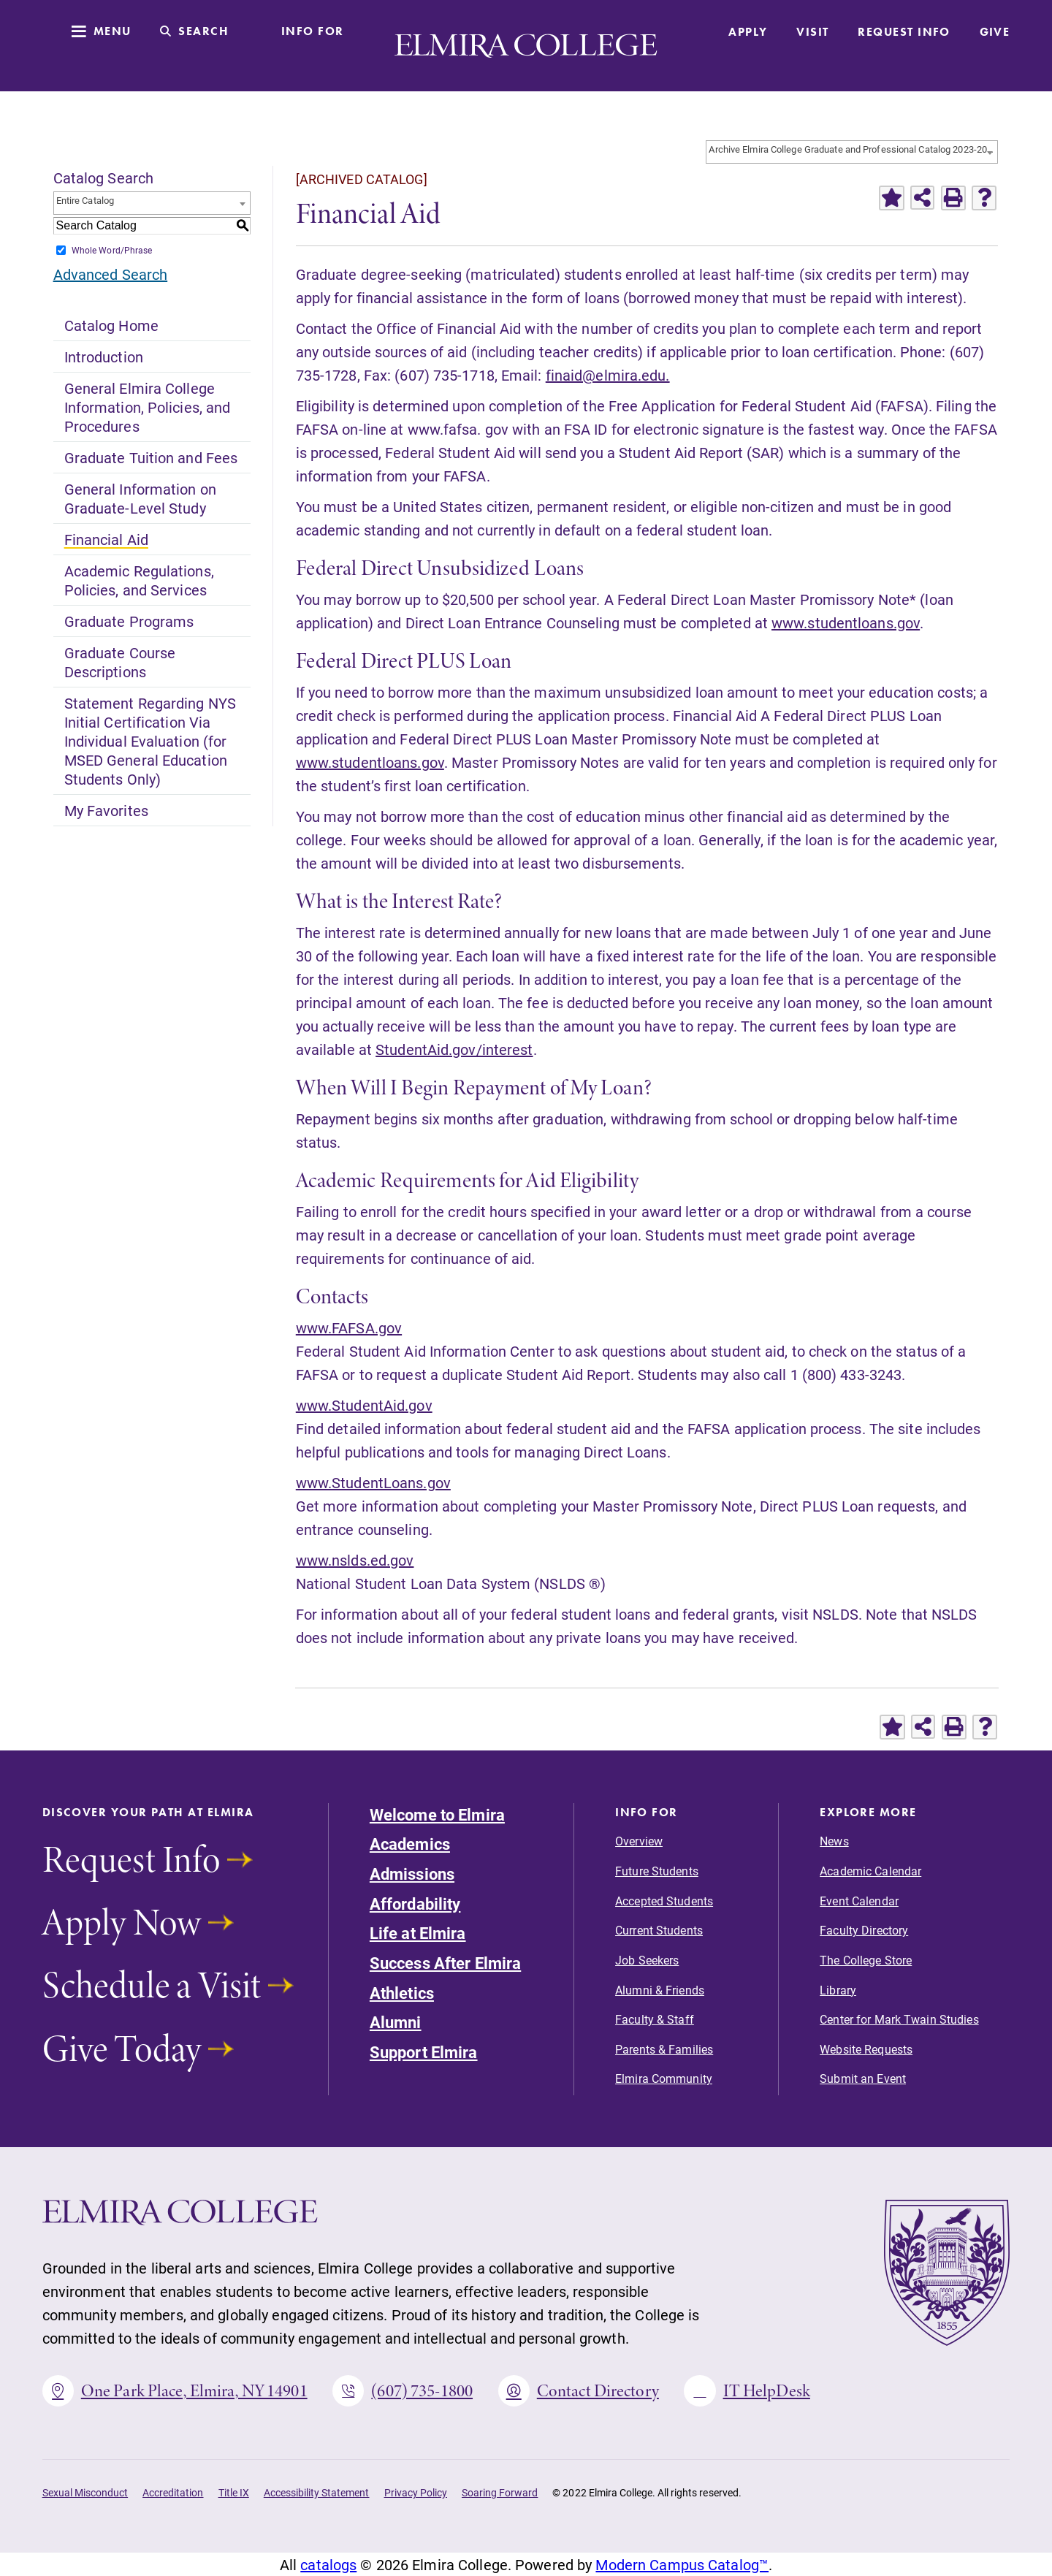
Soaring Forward (500, 2492)
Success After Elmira (445, 1963)
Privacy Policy (415, 2492)
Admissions (412, 1873)
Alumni (396, 2022)
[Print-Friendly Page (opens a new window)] (953, 198)
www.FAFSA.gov (349, 1327)
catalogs (328, 2564)
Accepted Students (664, 1901)
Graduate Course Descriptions (120, 662)
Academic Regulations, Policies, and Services (139, 580)
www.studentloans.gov (845, 622)
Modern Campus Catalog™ (682, 2564)
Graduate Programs (129, 620)
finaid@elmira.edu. (608, 374)
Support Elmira (424, 2052)
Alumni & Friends (659, 1990)
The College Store (866, 1960)
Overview (639, 1841)
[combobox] (852, 152)
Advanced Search (110, 273)
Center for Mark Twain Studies (899, 2019)
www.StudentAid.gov (364, 1404)
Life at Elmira (418, 1933)
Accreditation (172, 2492)
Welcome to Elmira (437, 1814)
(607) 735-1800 (402, 2391)
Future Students (656, 1871)
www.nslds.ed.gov (355, 1559)
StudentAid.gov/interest (454, 1049)
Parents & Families (664, 2049)
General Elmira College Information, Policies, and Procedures (147, 406)
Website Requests (866, 2049)
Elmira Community (663, 2078)
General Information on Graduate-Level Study (140, 498)
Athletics (402, 1993)
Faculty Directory (864, 1930)
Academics (410, 1843)
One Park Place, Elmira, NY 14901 (175, 2391)
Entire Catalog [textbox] (85, 200)
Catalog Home (111, 325)
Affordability (415, 1903)
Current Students (659, 1930)
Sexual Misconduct (85, 2492)
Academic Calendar (870, 1871)
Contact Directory (578, 2391)
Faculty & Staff (654, 2019)
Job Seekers (647, 1960)
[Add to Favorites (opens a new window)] (891, 198)
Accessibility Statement (317, 2492)
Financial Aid (106, 539)
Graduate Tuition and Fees (151, 457)
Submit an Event (863, 2078)
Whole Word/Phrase (112, 250)
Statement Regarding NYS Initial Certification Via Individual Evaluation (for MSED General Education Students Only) (150, 740)
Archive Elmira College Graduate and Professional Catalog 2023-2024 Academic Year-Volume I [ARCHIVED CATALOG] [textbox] (853, 149)
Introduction (103, 356)
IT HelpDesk (747, 2391)
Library (838, 1990)
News (834, 1841)
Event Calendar (859, 1901)
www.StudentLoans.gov (373, 1482)
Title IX (233, 2492)
